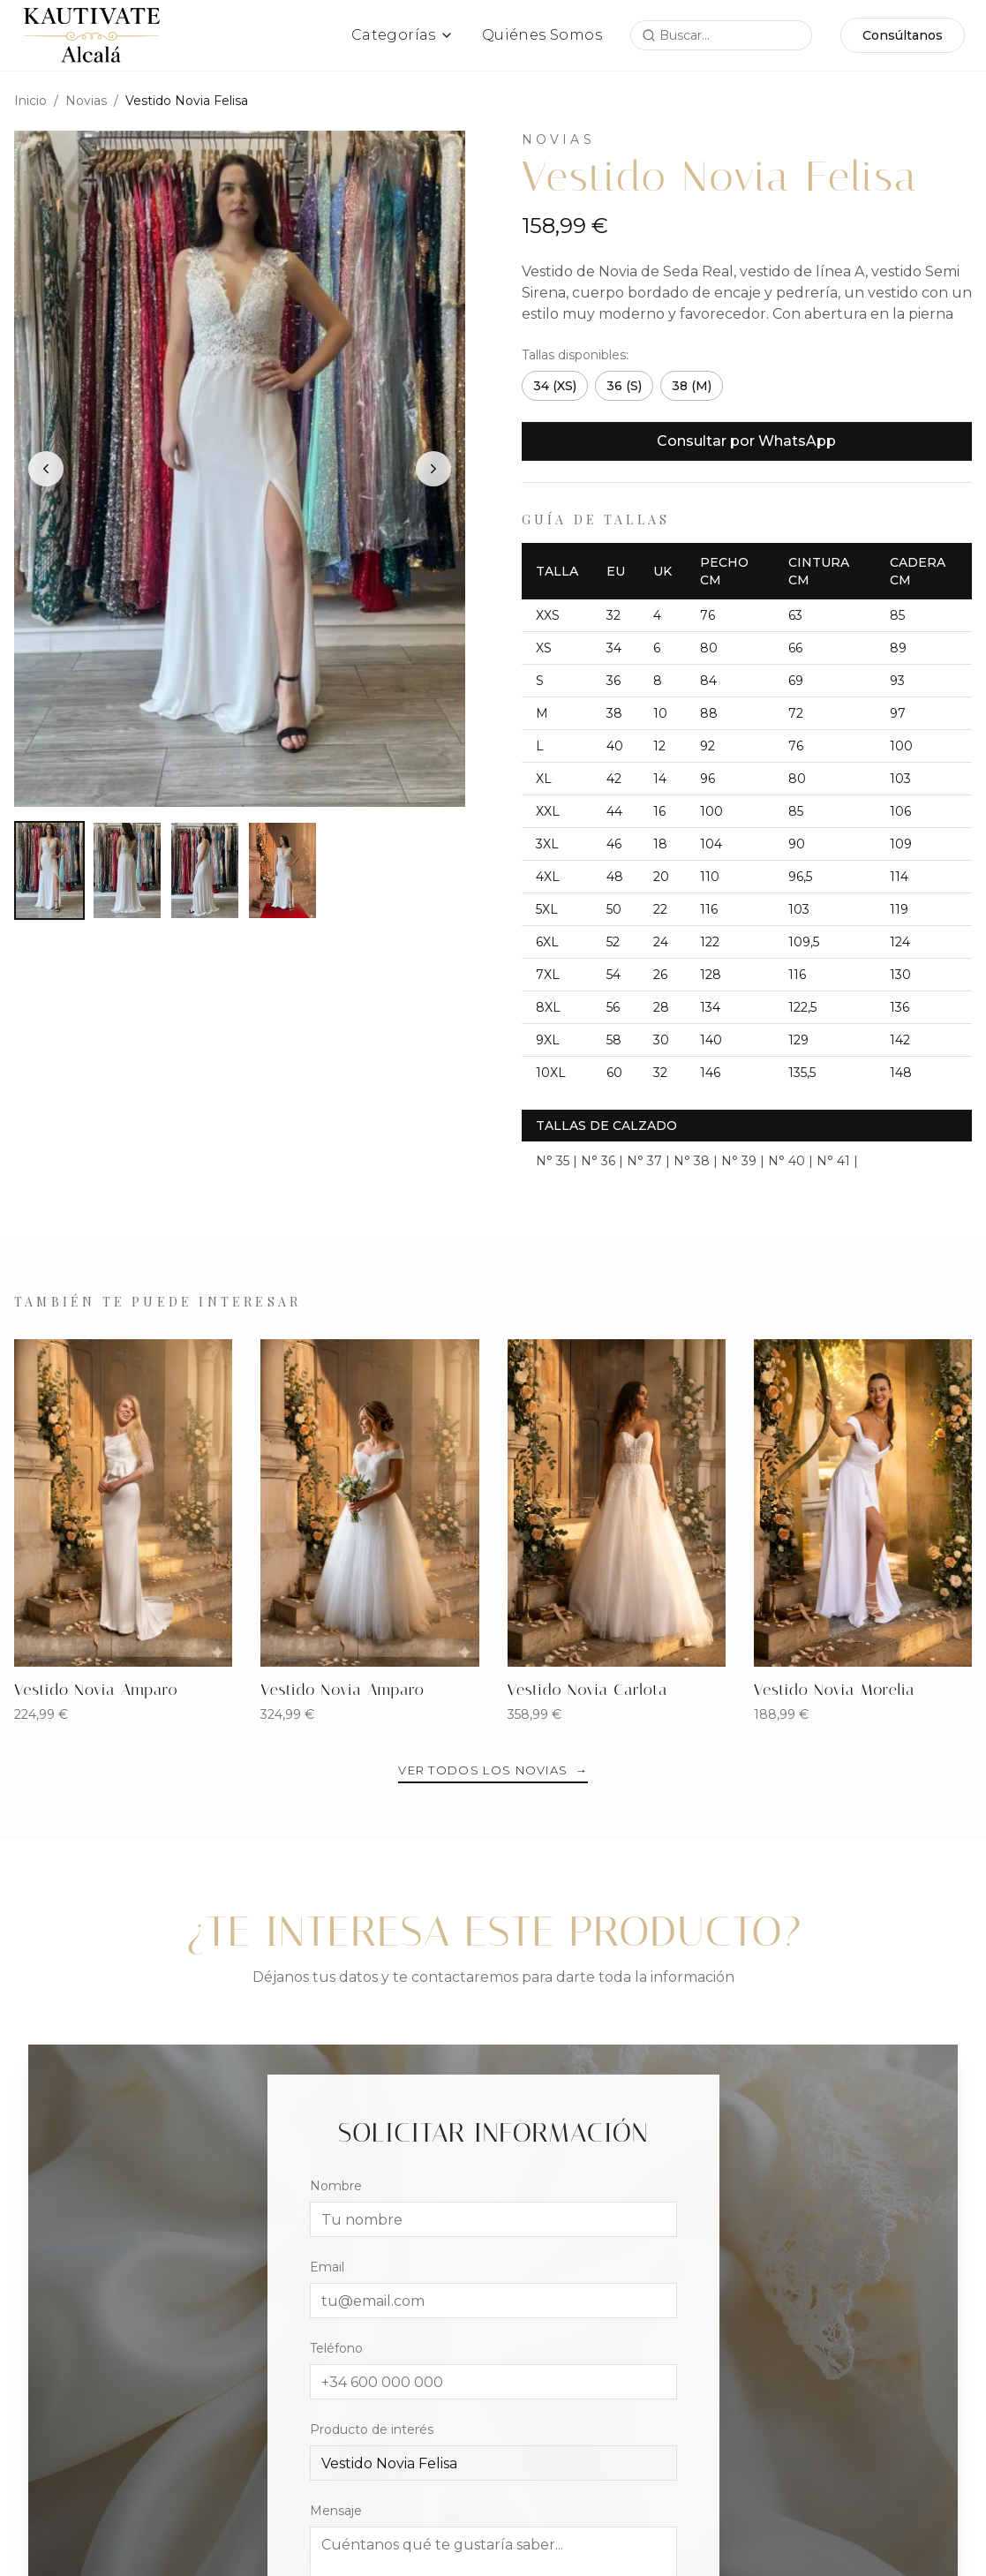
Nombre (336, 2187)
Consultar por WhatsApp (746, 441)
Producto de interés (371, 2430)
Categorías (402, 34)
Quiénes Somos (542, 34)
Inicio (30, 101)
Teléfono (336, 2349)
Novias (86, 101)
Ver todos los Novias (492, 1770)
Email (327, 2268)
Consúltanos (902, 35)
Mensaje (336, 2512)
